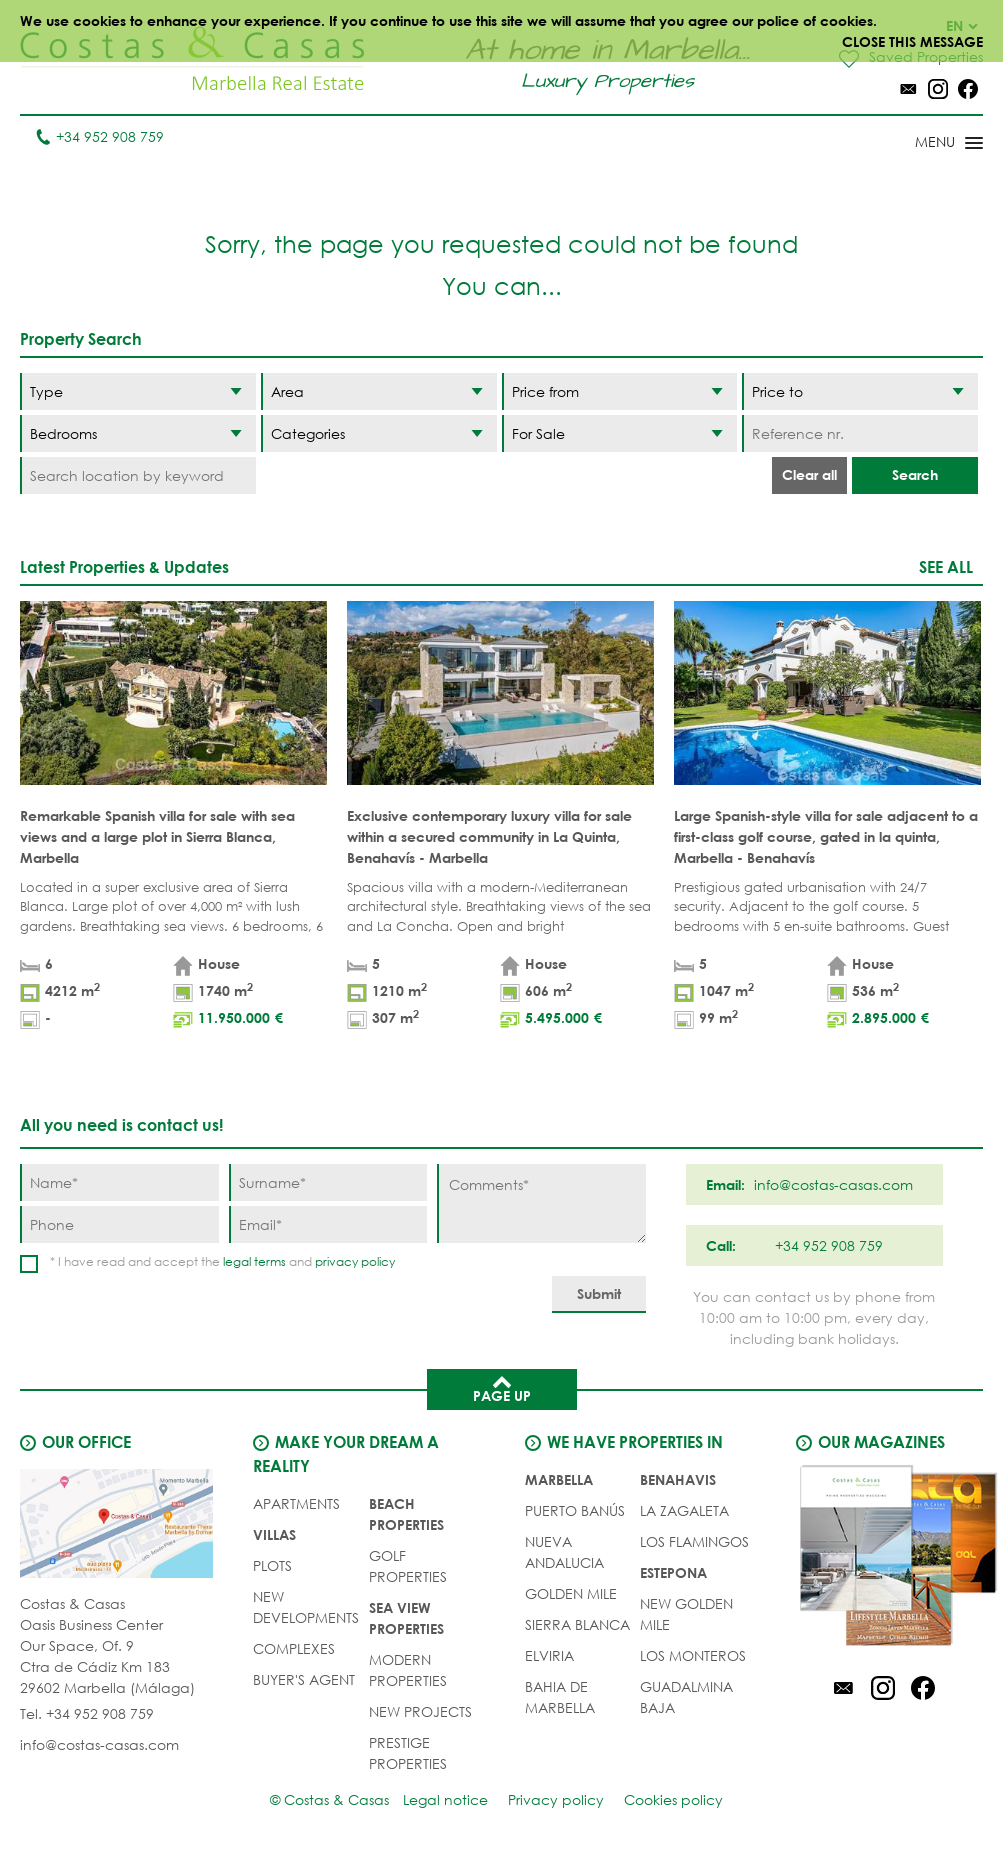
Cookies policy (673, 1799)
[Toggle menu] (923, 144)
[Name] (119, 1182)
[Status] (620, 433)
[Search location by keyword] (138, 475)
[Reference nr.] (860, 433)
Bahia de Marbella (560, 1697)
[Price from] (620, 391)
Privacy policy (556, 1799)
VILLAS (274, 1534)
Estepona (673, 1572)
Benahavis (678, 1479)
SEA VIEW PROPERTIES (406, 1618)
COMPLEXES (294, 1648)
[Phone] (119, 1224)
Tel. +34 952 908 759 (87, 1713)
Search (915, 474)
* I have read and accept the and (222, 1261)
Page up (502, 1388)
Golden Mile (571, 1593)
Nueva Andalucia (564, 1552)
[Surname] (328, 1182)
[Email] (328, 1224)
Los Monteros (693, 1655)
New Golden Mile (686, 1614)
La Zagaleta (684, 1510)
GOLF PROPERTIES (408, 1566)
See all (946, 566)
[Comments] (541, 1203)
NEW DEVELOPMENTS (306, 1607)
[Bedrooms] (138, 433)
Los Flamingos (694, 1541)
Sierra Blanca (577, 1624)
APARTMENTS (296, 1503)
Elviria (549, 1655)
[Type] (138, 391)
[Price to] (860, 391)
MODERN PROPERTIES (408, 1670)
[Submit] (599, 1294)
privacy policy (355, 1261)
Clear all (809, 474)
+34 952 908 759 (99, 136)
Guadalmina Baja (686, 1697)
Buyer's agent (304, 1679)
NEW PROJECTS (420, 1711)
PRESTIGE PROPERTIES (408, 1753)
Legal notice (445, 1799)
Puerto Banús (575, 1510)
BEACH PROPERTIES (406, 1514)
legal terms (254, 1261)
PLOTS (272, 1565)
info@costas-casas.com (99, 1744)
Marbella (559, 1479)
